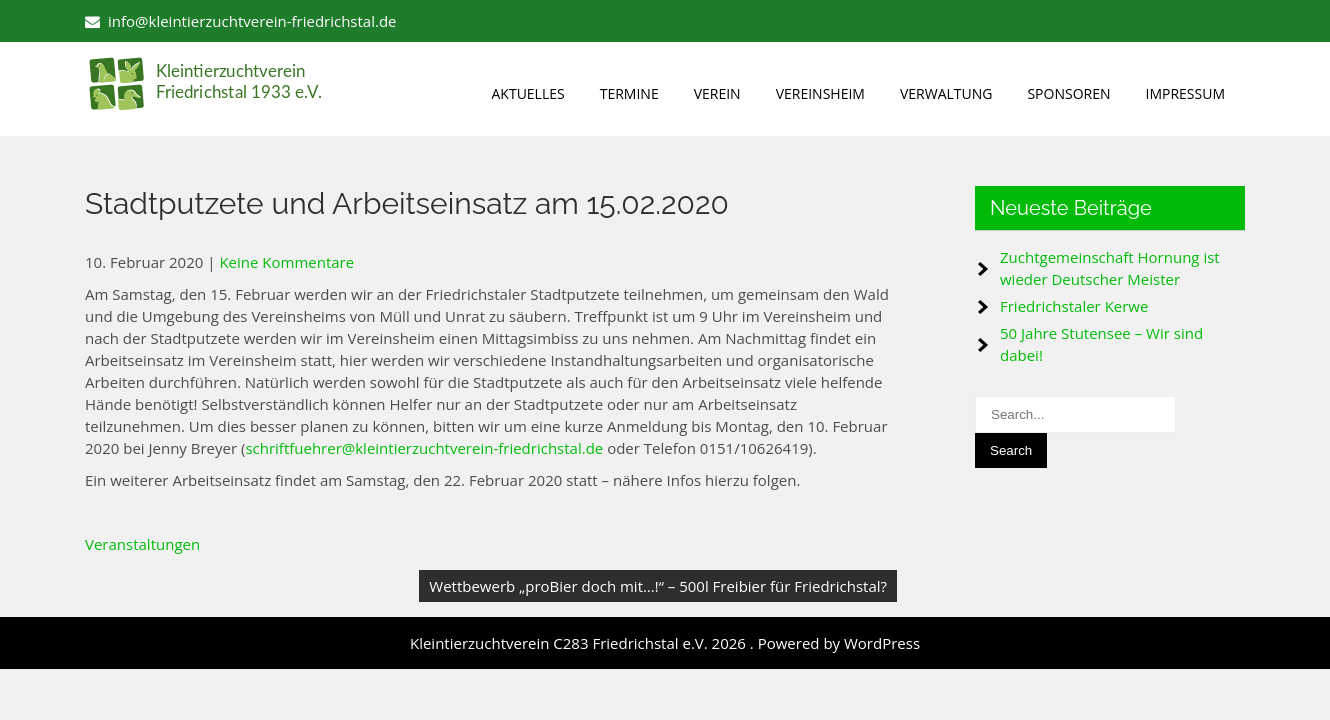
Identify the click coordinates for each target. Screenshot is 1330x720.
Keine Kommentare (286, 262)
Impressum (1186, 93)
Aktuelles (528, 93)
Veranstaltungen (142, 544)
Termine (629, 93)
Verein (717, 93)
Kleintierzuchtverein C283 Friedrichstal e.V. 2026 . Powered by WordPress (665, 643)
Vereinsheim (820, 93)
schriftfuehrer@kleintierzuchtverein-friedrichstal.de (424, 448)
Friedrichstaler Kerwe (1074, 306)
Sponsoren (1068, 93)
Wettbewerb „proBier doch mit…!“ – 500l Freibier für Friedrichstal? (658, 586)
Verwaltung (946, 93)
